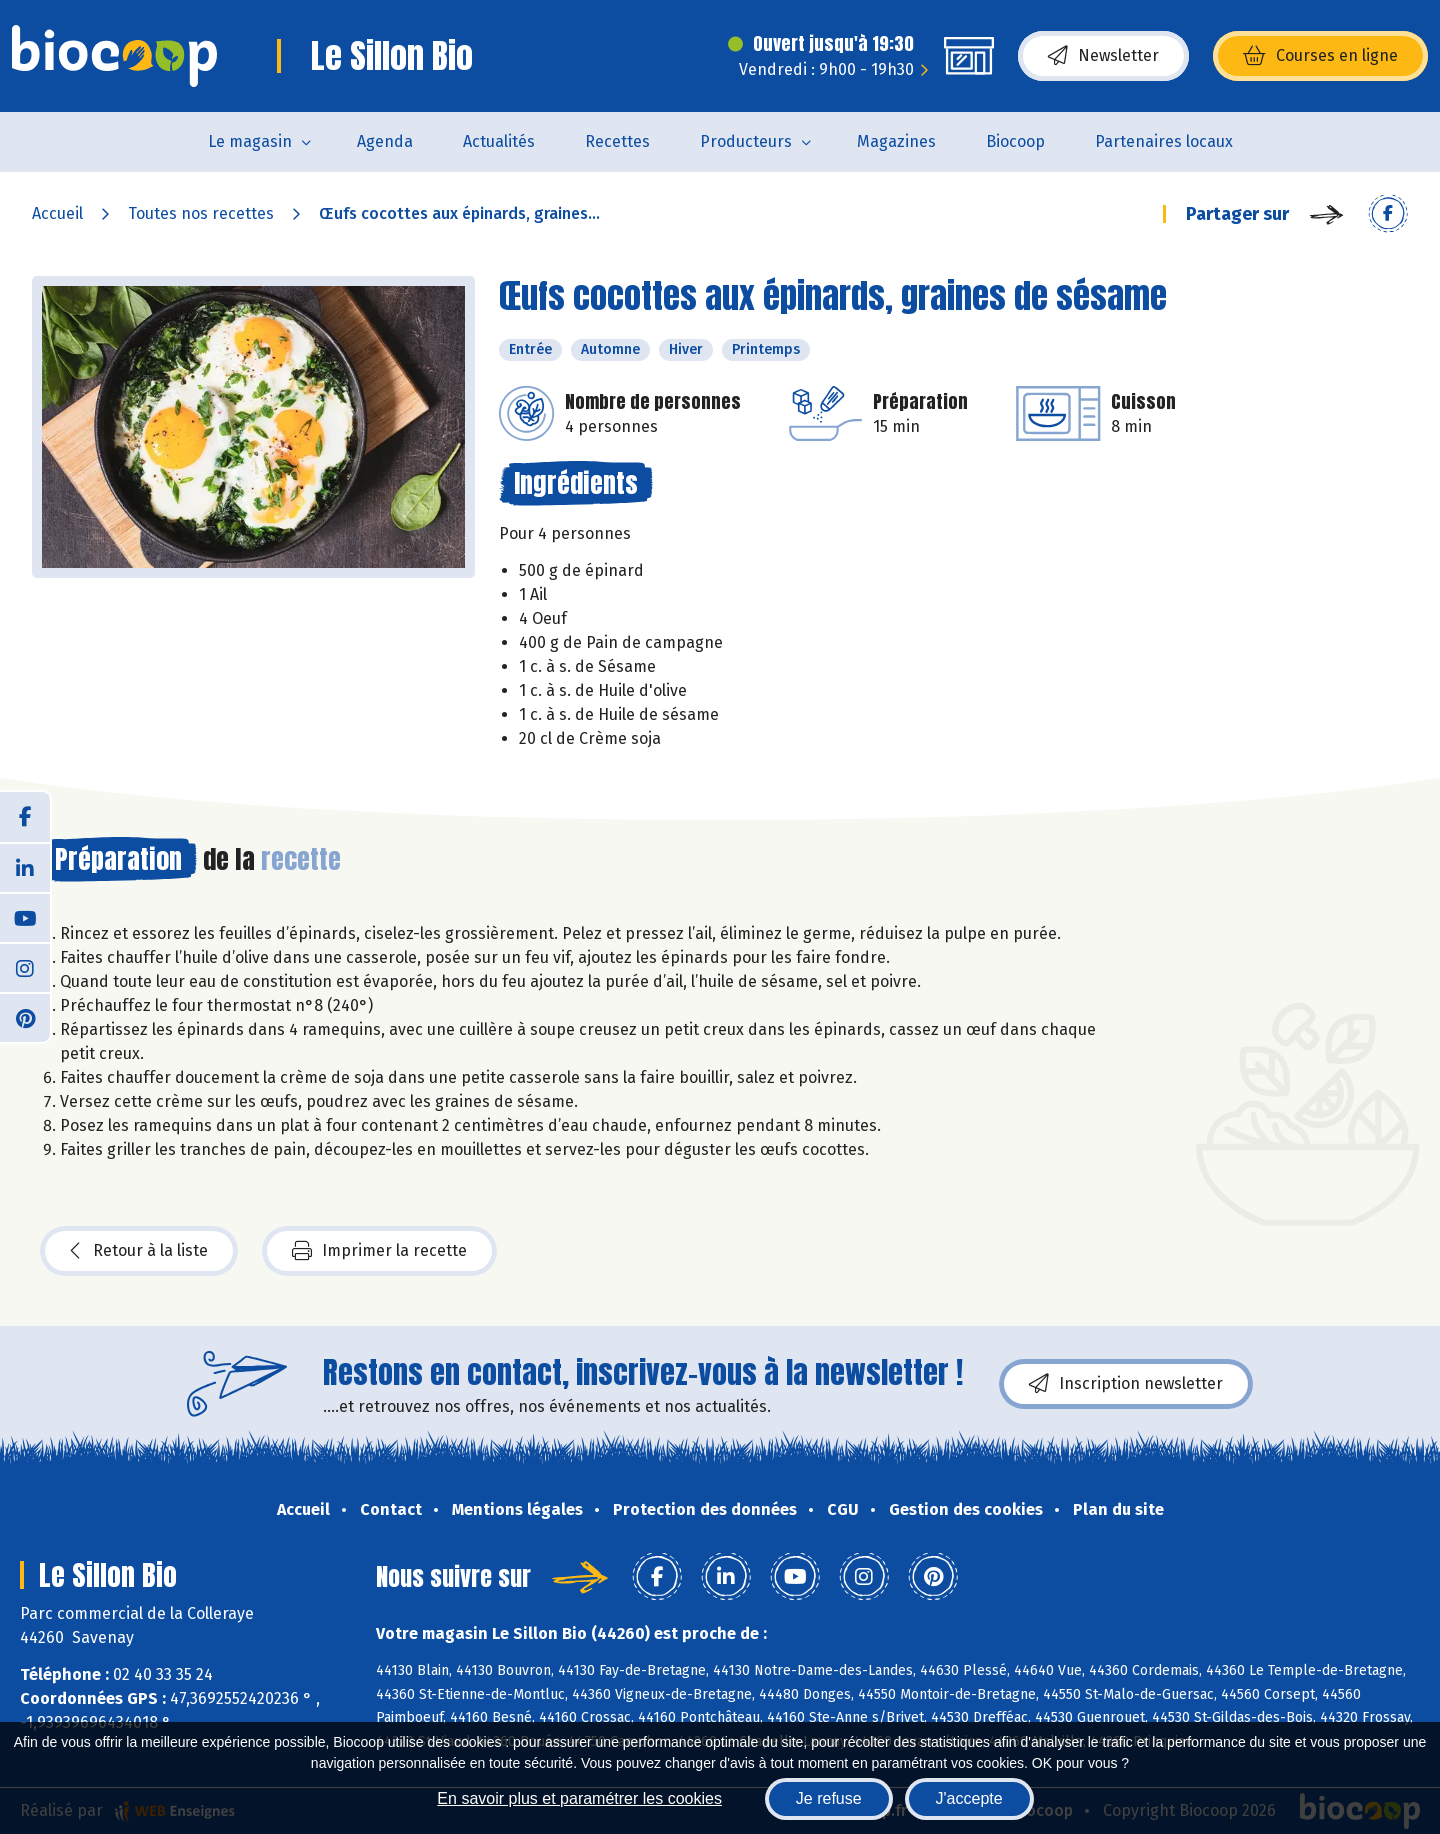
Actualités (499, 141)
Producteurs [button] (746, 141)
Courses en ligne (1320, 56)
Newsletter (1103, 56)
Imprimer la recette (379, 1251)
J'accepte (969, 1798)
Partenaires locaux (1164, 141)
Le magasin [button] (250, 141)
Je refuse (829, 1798)
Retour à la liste (139, 1251)
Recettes (617, 141)
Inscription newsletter (1126, 1384)
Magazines (896, 141)
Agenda (385, 141)
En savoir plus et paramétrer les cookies (579, 1798)
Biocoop (1015, 141)
